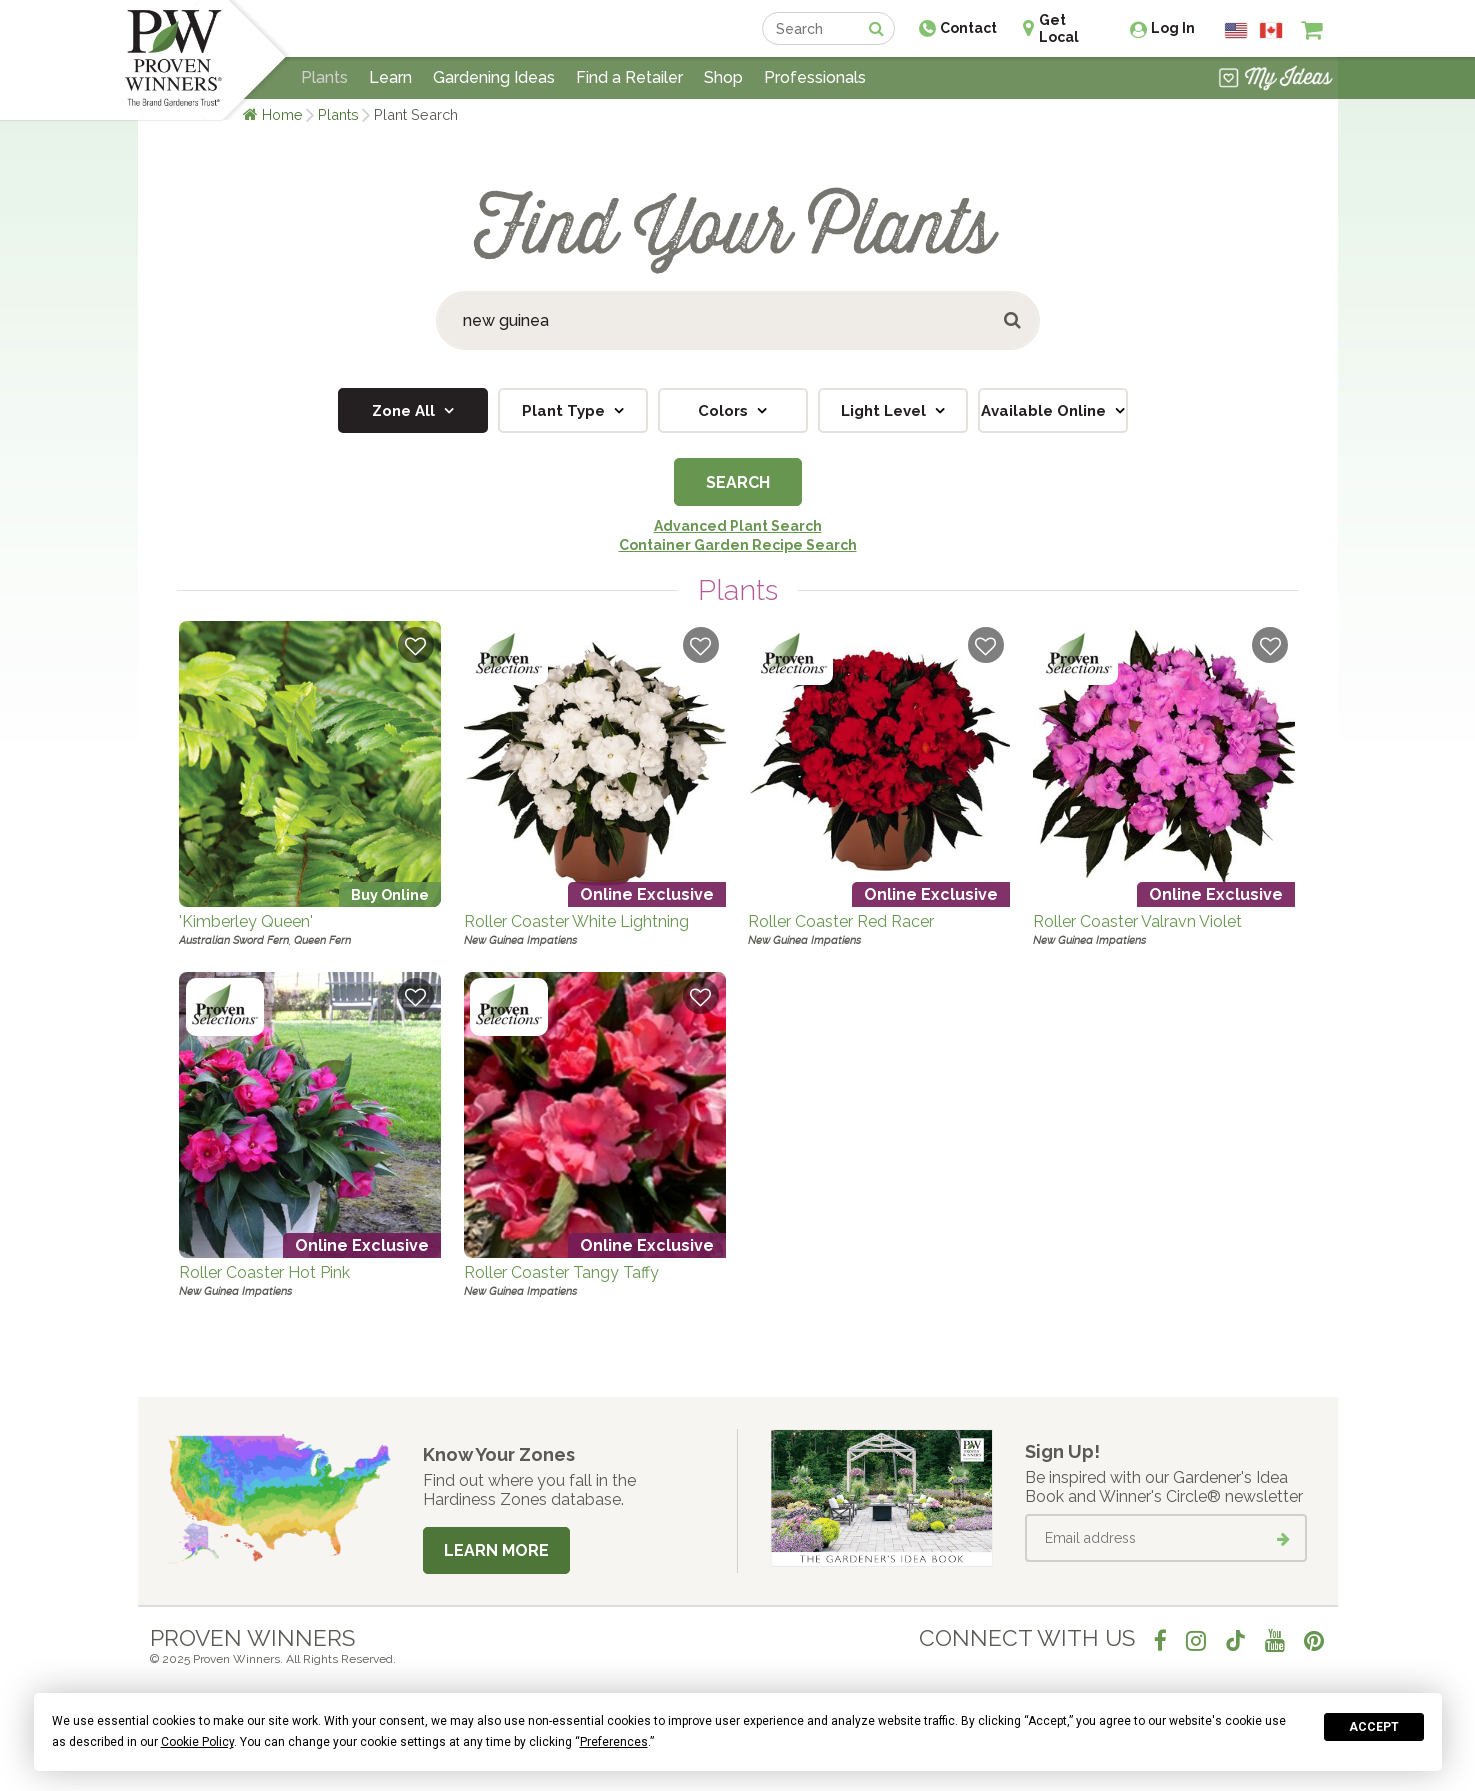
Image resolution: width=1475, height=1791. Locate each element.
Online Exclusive (647, 894)
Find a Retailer (629, 77)
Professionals (815, 77)
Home (282, 114)
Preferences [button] (614, 1742)
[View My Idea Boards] (1275, 80)
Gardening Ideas (494, 77)
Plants (338, 114)
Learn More (496, 1550)
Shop (723, 77)
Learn (390, 77)
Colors (725, 411)
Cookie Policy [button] (197, 1742)
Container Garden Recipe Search (738, 545)
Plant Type (565, 411)
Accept (1374, 1727)
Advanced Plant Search (738, 526)
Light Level (885, 411)
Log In (1173, 28)
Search (738, 482)
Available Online (1045, 411)
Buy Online (390, 894)
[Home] (173, 60)
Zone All (405, 411)
